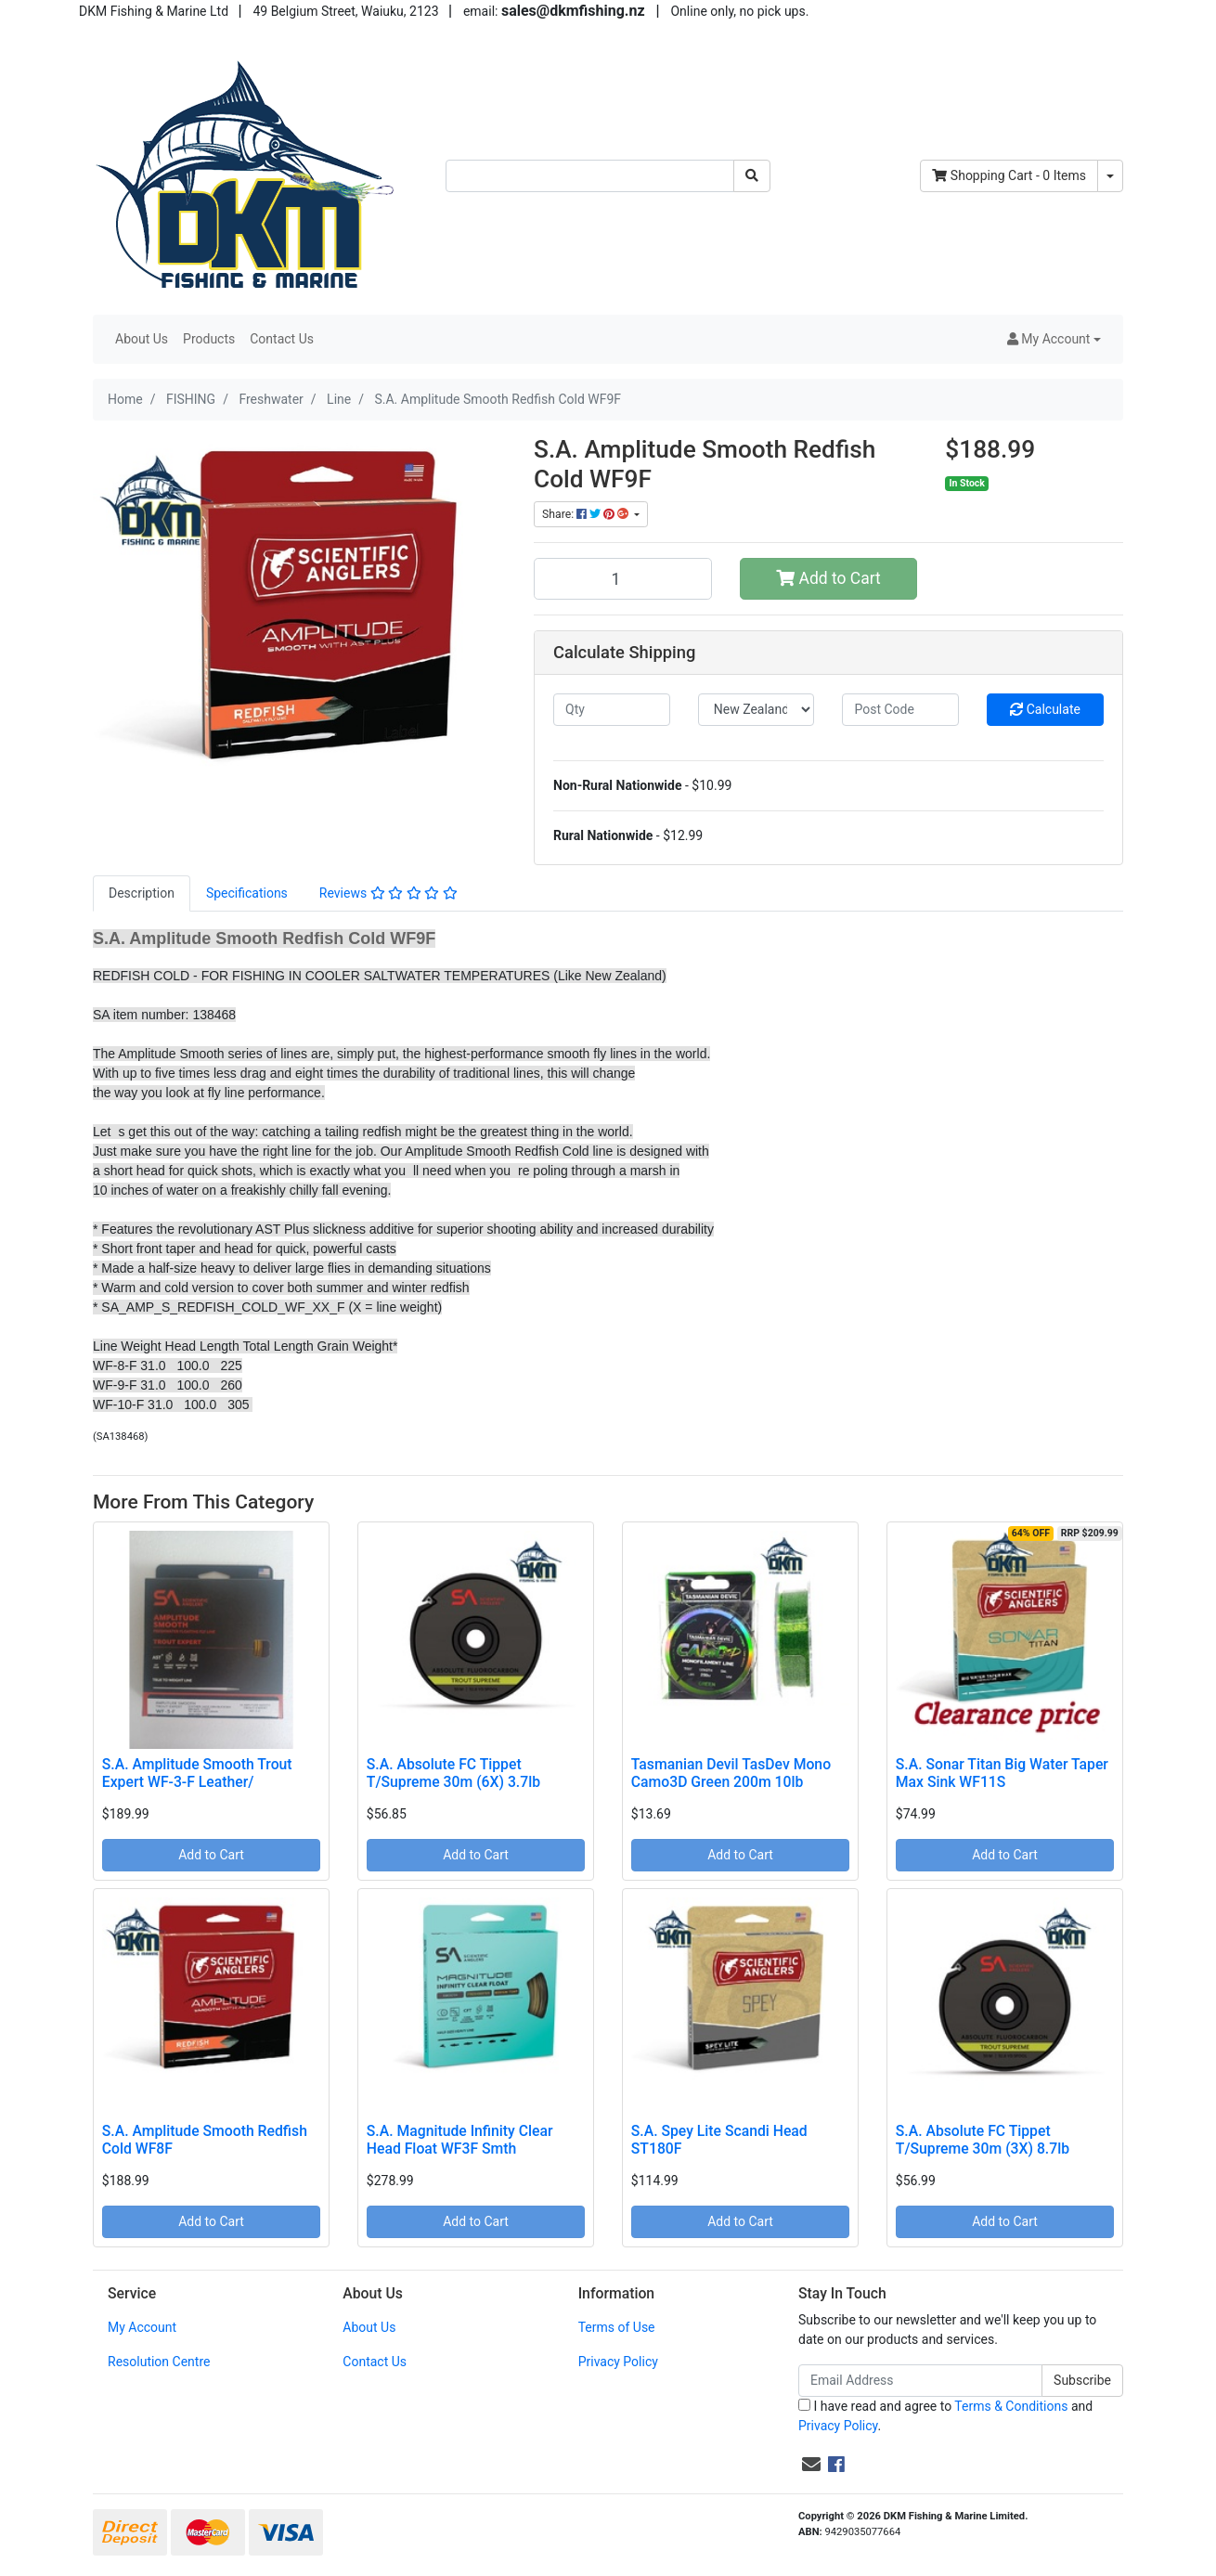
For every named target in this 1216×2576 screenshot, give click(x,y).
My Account (142, 2327)
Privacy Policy (618, 2361)
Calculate (1045, 709)
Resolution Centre (159, 2361)
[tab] (141, 893)
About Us (141, 338)
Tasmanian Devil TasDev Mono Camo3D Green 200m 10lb (731, 1773)
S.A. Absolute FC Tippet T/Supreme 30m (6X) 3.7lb (453, 1773)
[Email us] (811, 2464)
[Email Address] (920, 2380)
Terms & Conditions (1010, 2406)
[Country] (756, 709)
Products (209, 338)
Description (142, 893)
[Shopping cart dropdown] (1110, 176)
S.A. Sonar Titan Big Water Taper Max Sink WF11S (1002, 1773)
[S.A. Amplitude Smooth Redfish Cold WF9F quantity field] (623, 578)
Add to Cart (828, 578)
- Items (1009, 175)
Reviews (388, 893)
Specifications (247, 893)
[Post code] (900, 709)
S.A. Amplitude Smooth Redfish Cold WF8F (204, 2139)
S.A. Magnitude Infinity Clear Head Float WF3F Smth (460, 2139)
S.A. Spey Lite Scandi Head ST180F (719, 2139)
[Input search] (590, 176)
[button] (1054, 339)
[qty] (611, 709)
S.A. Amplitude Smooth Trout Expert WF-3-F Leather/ (197, 1773)
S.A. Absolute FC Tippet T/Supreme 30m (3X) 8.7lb (982, 2139)
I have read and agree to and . (945, 2416)
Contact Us (282, 338)
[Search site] (751, 176)
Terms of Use (616, 2327)
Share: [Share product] (586, 514)
